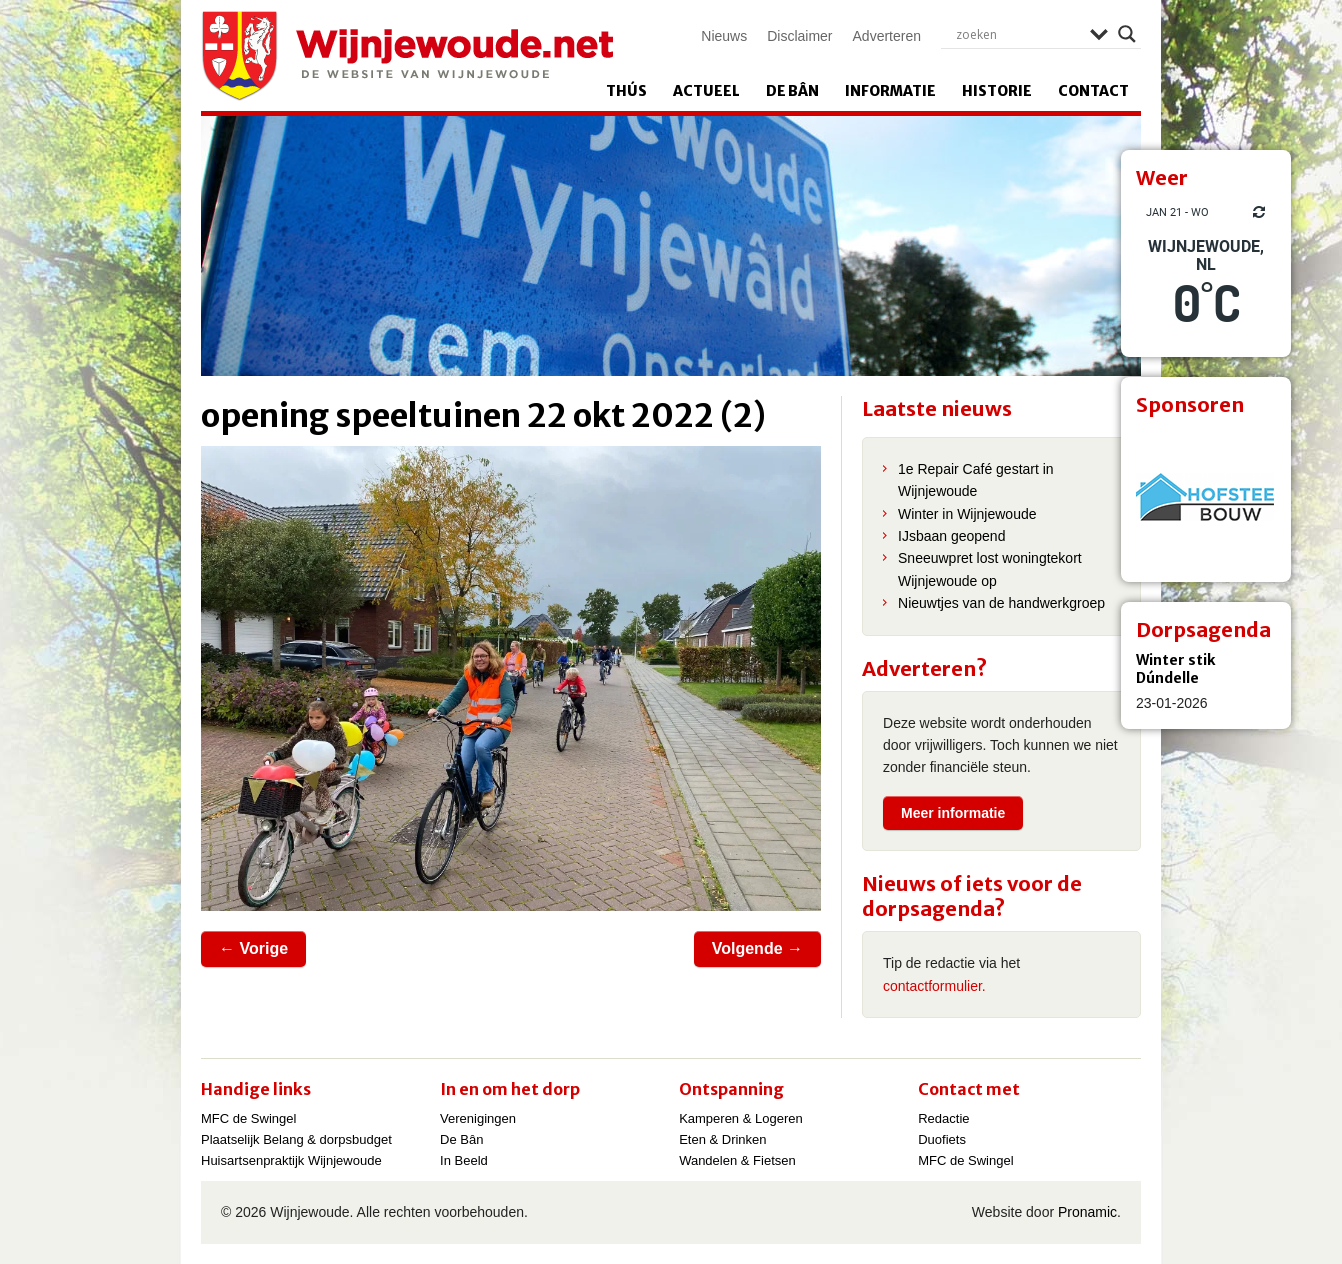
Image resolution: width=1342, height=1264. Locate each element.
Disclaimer (799, 36)
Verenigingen (478, 1118)
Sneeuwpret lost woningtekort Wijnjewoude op (990, 569)
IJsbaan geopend (951, 536)
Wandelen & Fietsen (737, 1160)
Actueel (706, 91)
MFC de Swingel (248, 1118)
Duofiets (942, 1139)
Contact (1093, 91)
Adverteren (887, 36)
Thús (626, 91)
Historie (997, 91)
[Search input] (1018, 34)
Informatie (890, 91)
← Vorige (253, 948)
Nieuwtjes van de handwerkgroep (1001, 603)
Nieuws (724, 36)
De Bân (792, 91)
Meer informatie (953, 813)
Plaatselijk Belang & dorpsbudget (296, 1139)
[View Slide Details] (1206, 497)
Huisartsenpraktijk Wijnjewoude (291, 1160)
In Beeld (464, 1160)
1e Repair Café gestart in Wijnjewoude (976, 480)
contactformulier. (934, 986)
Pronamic (1087, 1212)
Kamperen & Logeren (741, 1118)
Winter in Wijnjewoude (967, 514)
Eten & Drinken (722, 1139)
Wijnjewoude (407, 56)
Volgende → (757, 948)
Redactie (943, 1118)
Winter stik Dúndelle (1175, 669)
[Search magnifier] (1127, 34)
